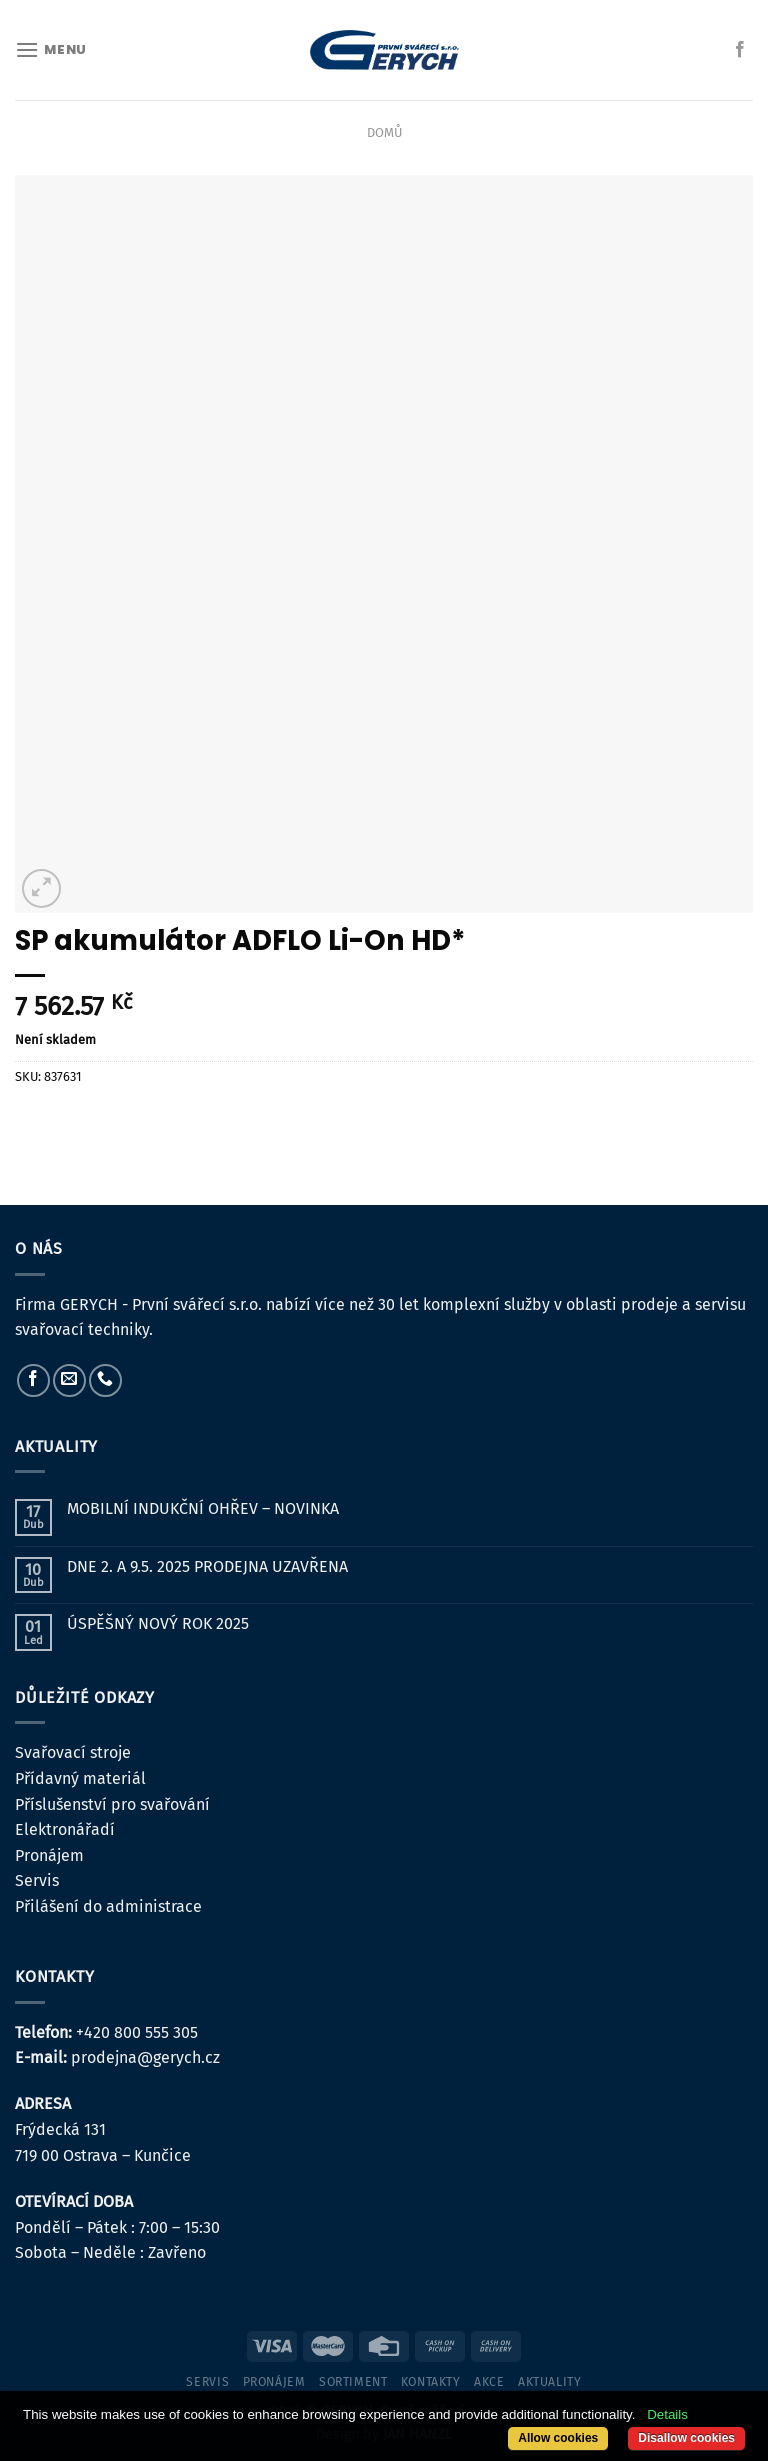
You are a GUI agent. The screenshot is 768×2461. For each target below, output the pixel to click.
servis (207, 2382)
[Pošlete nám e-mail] (69, 1380)
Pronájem (49, 1855)
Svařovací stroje (73, 1752)
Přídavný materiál (80, 1778)
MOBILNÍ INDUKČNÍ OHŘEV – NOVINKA (203, 1508)
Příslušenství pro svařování (112, 1804)
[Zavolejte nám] (105, 1380)
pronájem (274, 2382)
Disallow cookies (686, 2438)
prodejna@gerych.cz (145, 2057)
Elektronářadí (65, 1829)
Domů (384, 132)
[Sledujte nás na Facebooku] (740, 50)
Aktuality (550, 2382)
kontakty (431, 2382)
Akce (489, 2382)
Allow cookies (558, 2438)
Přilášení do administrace (108, 1906)
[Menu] (51, 49)
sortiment (353, 2382)
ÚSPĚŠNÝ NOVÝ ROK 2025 (158, 1623)
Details (667, 2414)
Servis (37, 1880)
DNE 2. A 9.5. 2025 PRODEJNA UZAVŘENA (207, 1566)
